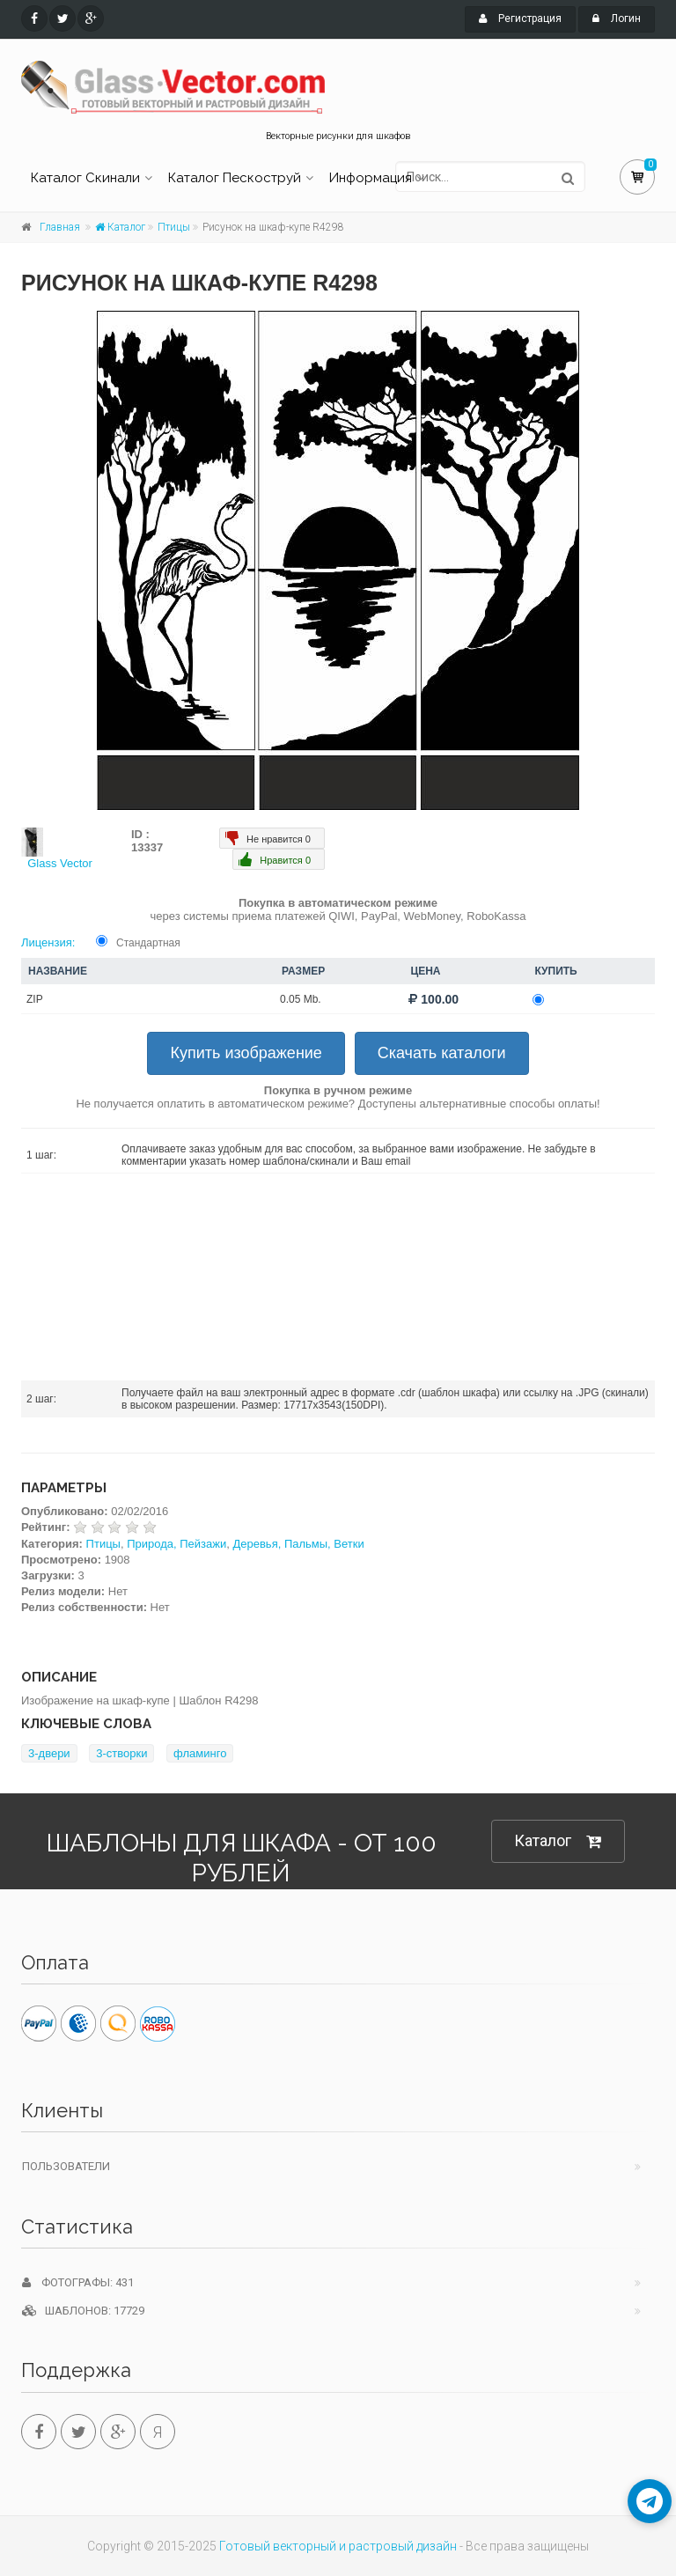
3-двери (49, 1753)
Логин (616, 18)
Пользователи (66, 2166)
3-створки (121, 1753)
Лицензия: (48, 942)
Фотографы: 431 (78, 2282)
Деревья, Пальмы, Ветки (298, 1543)
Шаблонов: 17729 (83, 2310)
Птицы (174, 227)
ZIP (34, 999)
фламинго (199, 1753)
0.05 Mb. (300, 999)
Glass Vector (59, 863)
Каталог (120, 227)
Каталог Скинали (85, 178)
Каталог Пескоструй (234, 178)
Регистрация (520, 18)
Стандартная (148, 943)
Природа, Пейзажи (176, 1543)
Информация (370, 178)
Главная (60, 227)
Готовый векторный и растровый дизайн (338, 2546)
